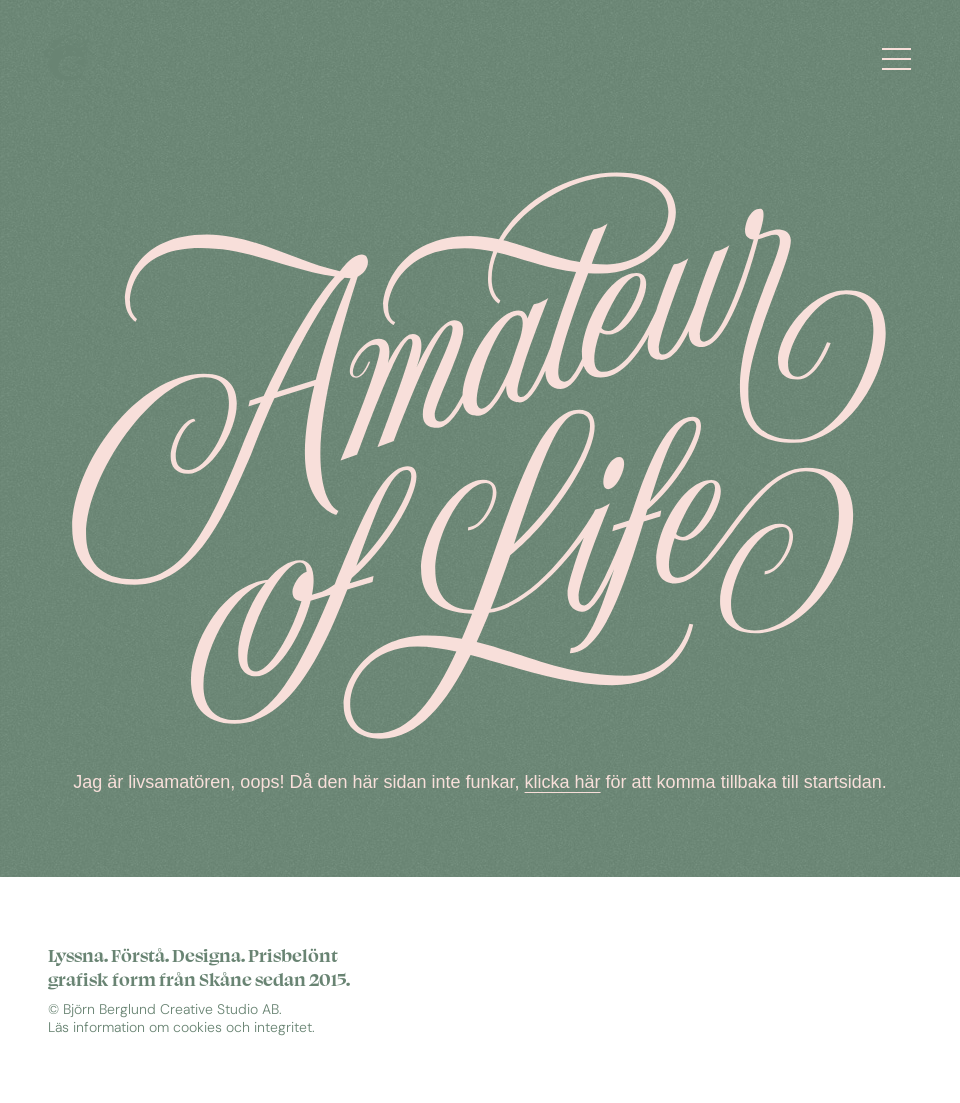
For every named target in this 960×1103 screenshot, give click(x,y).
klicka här (563, 790)
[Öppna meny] (902, 57)
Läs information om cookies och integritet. (181, 1027)
